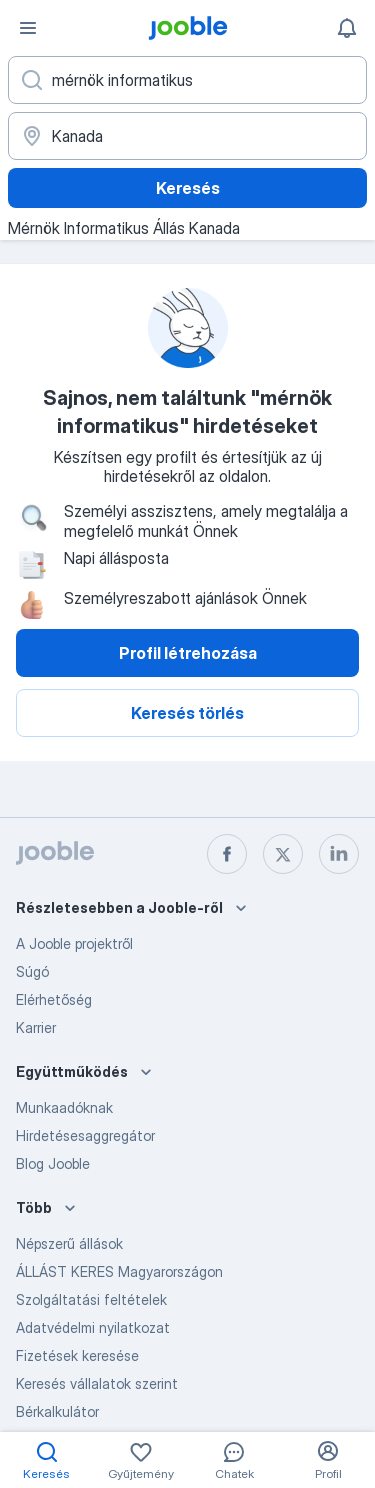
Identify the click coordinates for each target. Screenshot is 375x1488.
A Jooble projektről (74, 943)
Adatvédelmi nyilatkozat (93, 1327)
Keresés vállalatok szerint (97, 1383)
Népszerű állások (69, 1243)
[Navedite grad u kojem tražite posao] (187, 136)
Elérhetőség (54, 999)
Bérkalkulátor (57, 1411)
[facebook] (227, 854)
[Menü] (28, 28)
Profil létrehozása (188, 653)
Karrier (36, 1027)
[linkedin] (339, 854)
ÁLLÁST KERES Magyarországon (119, 1271)
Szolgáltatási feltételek (91, 1299)
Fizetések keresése (77, 1355)
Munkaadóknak (64, 1107)
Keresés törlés (187, 713)
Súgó (32, 971)
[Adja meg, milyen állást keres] (187, 80)
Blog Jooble (53, 1163)
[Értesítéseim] (347, 28)
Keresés (188, 188)
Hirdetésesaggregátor (85, 1135)
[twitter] (283, 854)
